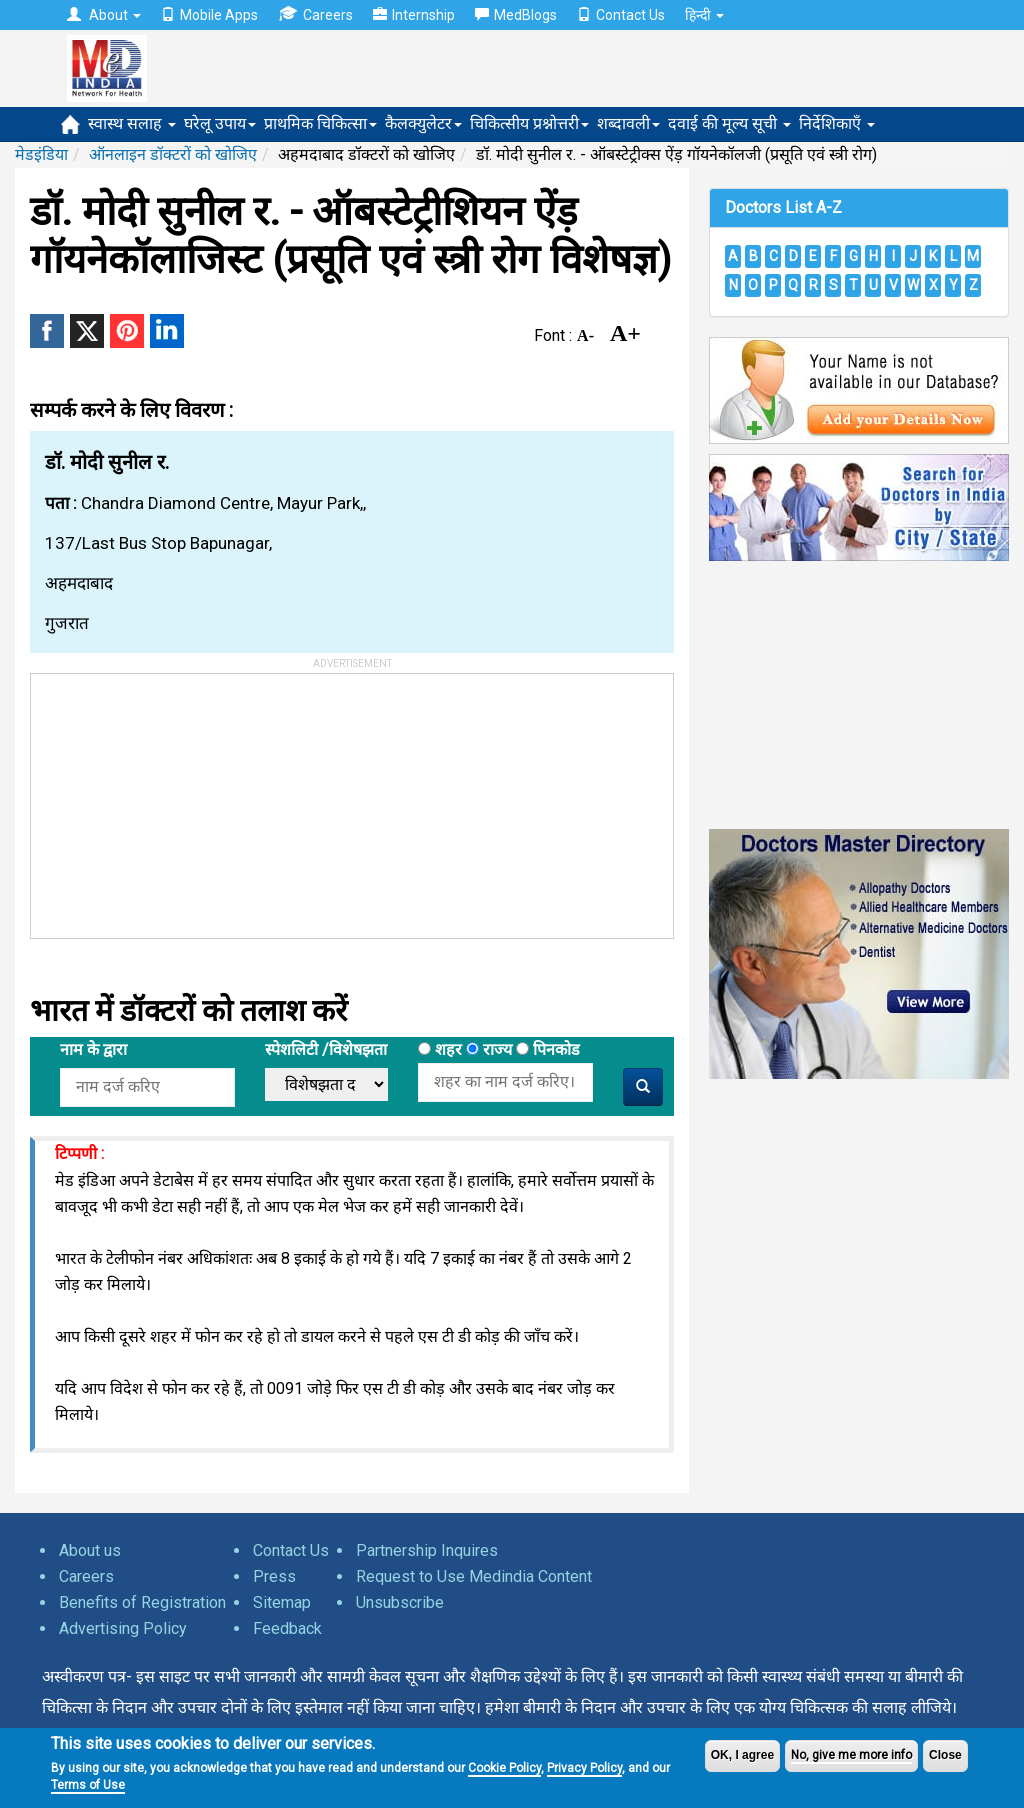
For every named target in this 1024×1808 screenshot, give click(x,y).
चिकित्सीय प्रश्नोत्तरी (529, 123)
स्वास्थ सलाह (132, 123)
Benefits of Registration (142, 1602)
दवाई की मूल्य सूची (729, 123)
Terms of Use (88, 1785)
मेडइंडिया (41, 154)
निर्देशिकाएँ (837, 123)
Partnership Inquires (427, 1550)
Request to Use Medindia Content (474, 1576)
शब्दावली (628, 123)
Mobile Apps (209, 15)
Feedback (287, 1628)
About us (90, 1550)
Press (274, 1576)
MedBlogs (516, 15)
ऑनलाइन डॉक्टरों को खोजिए (173, 154)
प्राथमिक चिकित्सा (320, 123)
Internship (414, 15)
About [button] (104, 15)
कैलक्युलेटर (423, 123)
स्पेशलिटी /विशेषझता (326, 1049)
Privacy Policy (584, 1768)
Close (945, 1755)
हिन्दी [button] (704, 15)
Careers (315, 14)
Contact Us (621, 15)
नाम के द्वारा (93, 1049)
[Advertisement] (181, 799)
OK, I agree (742, 1755)
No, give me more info (851, 1755)
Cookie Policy (504, 1768)
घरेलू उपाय (220, 123)
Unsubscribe (400, 1602)
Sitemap (282, 1602)
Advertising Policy (123, 1628)
